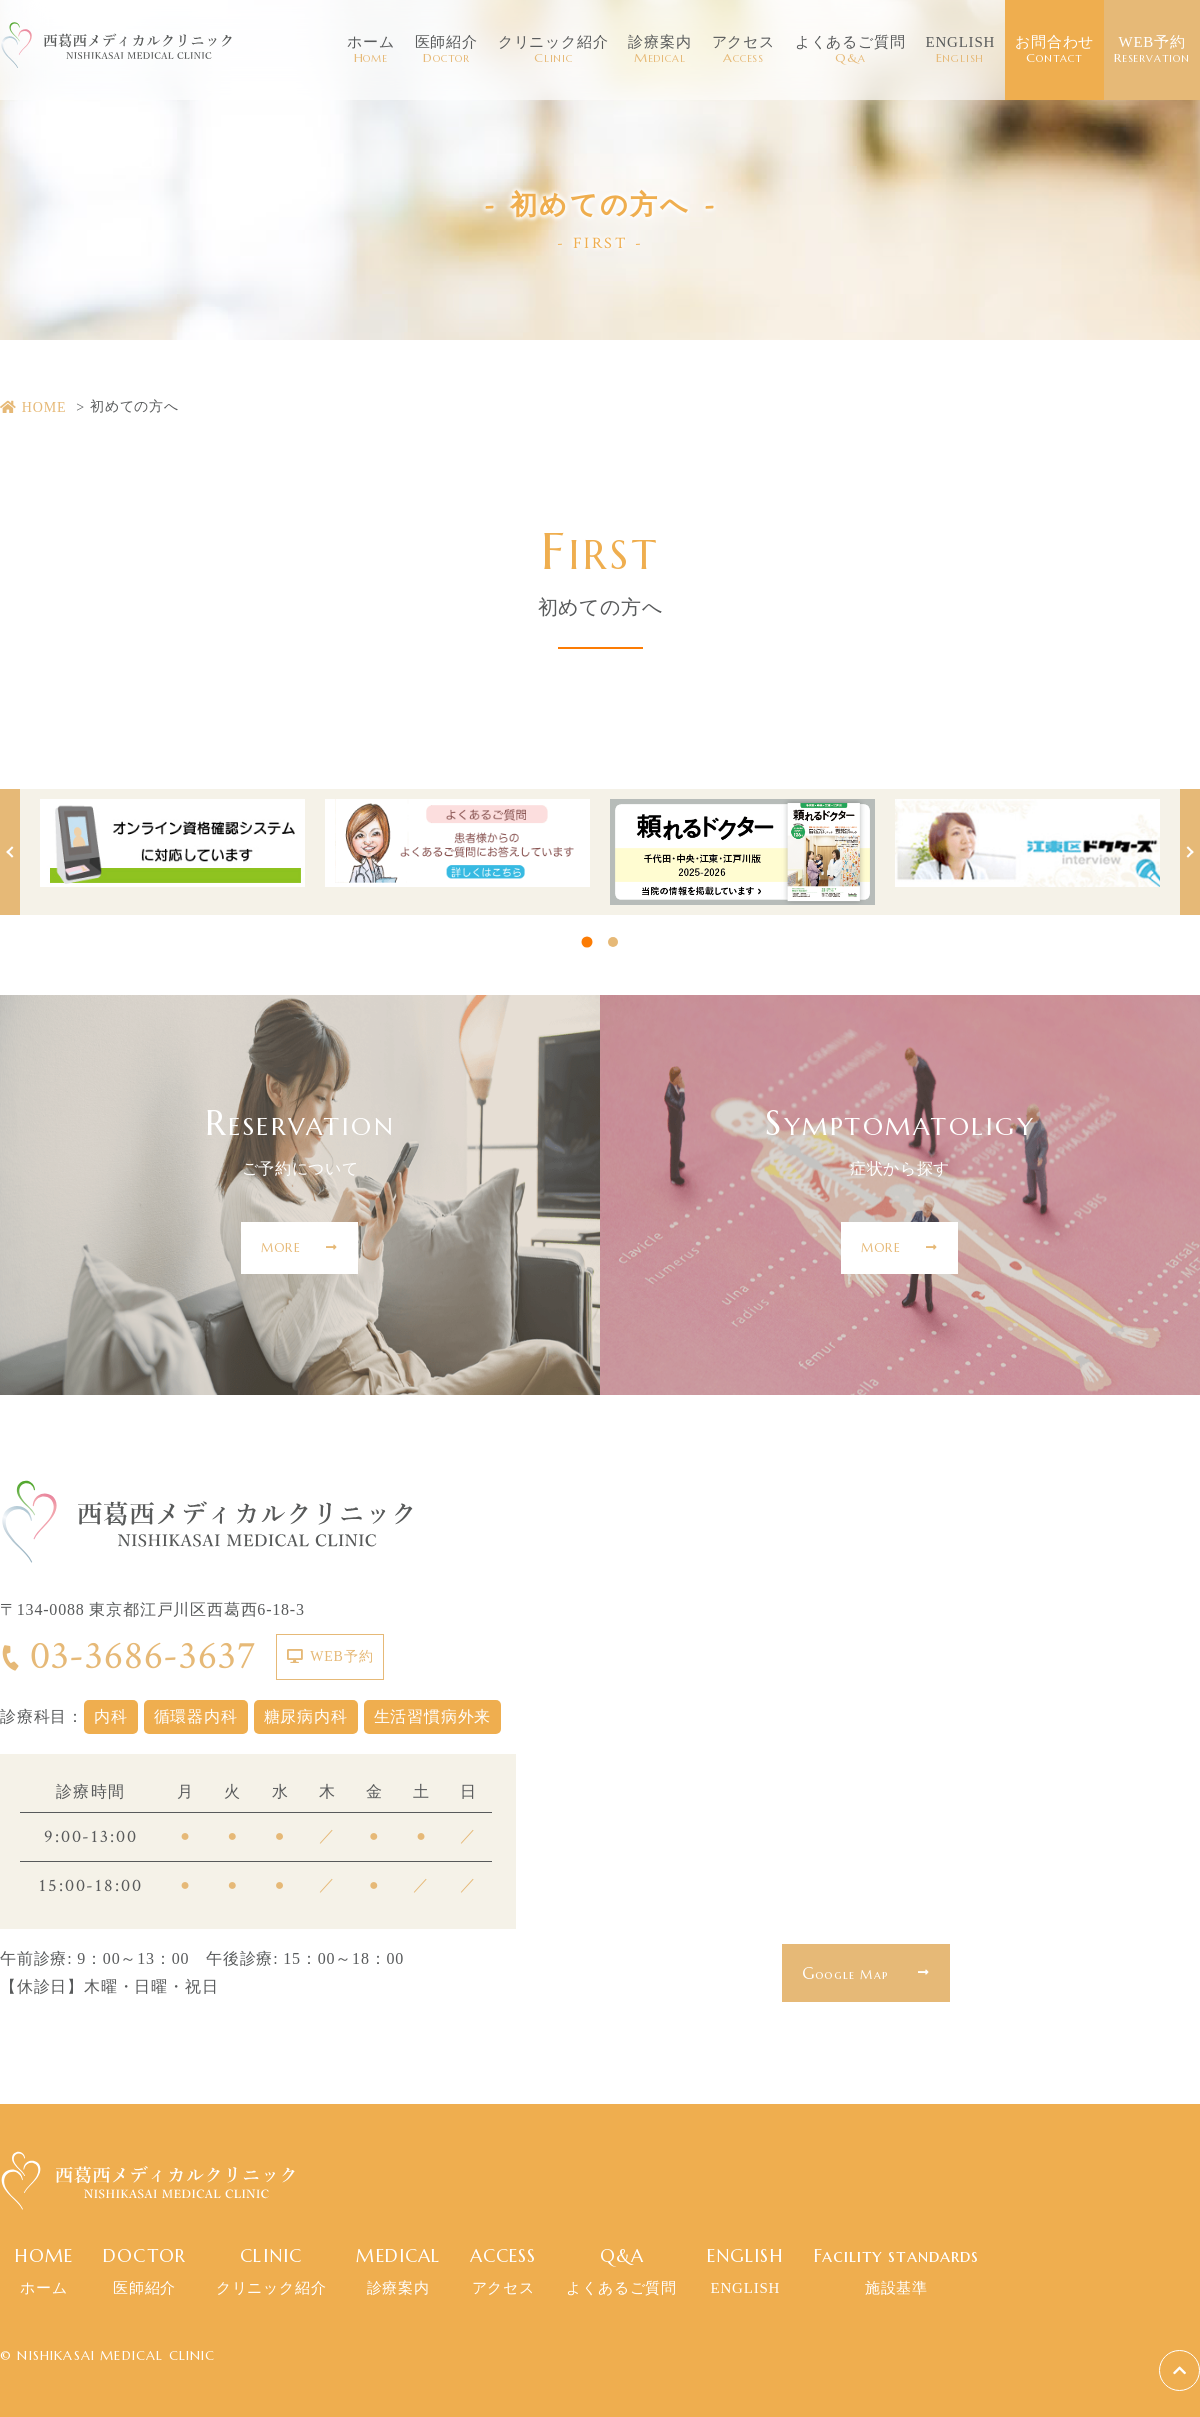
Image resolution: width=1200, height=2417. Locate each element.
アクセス (743, 50)
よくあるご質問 (850, 50)
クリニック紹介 (553, 50)
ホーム (370, 50)
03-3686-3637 (128, 1656)
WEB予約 (1152, 50)
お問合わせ (1054, 50)
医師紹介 (446, 50)
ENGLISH (960, 50)
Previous (10, 852)
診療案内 (659, 50)
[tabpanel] (172, 843)
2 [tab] (613, 942)
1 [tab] (587, 942)
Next (1190, 852)
